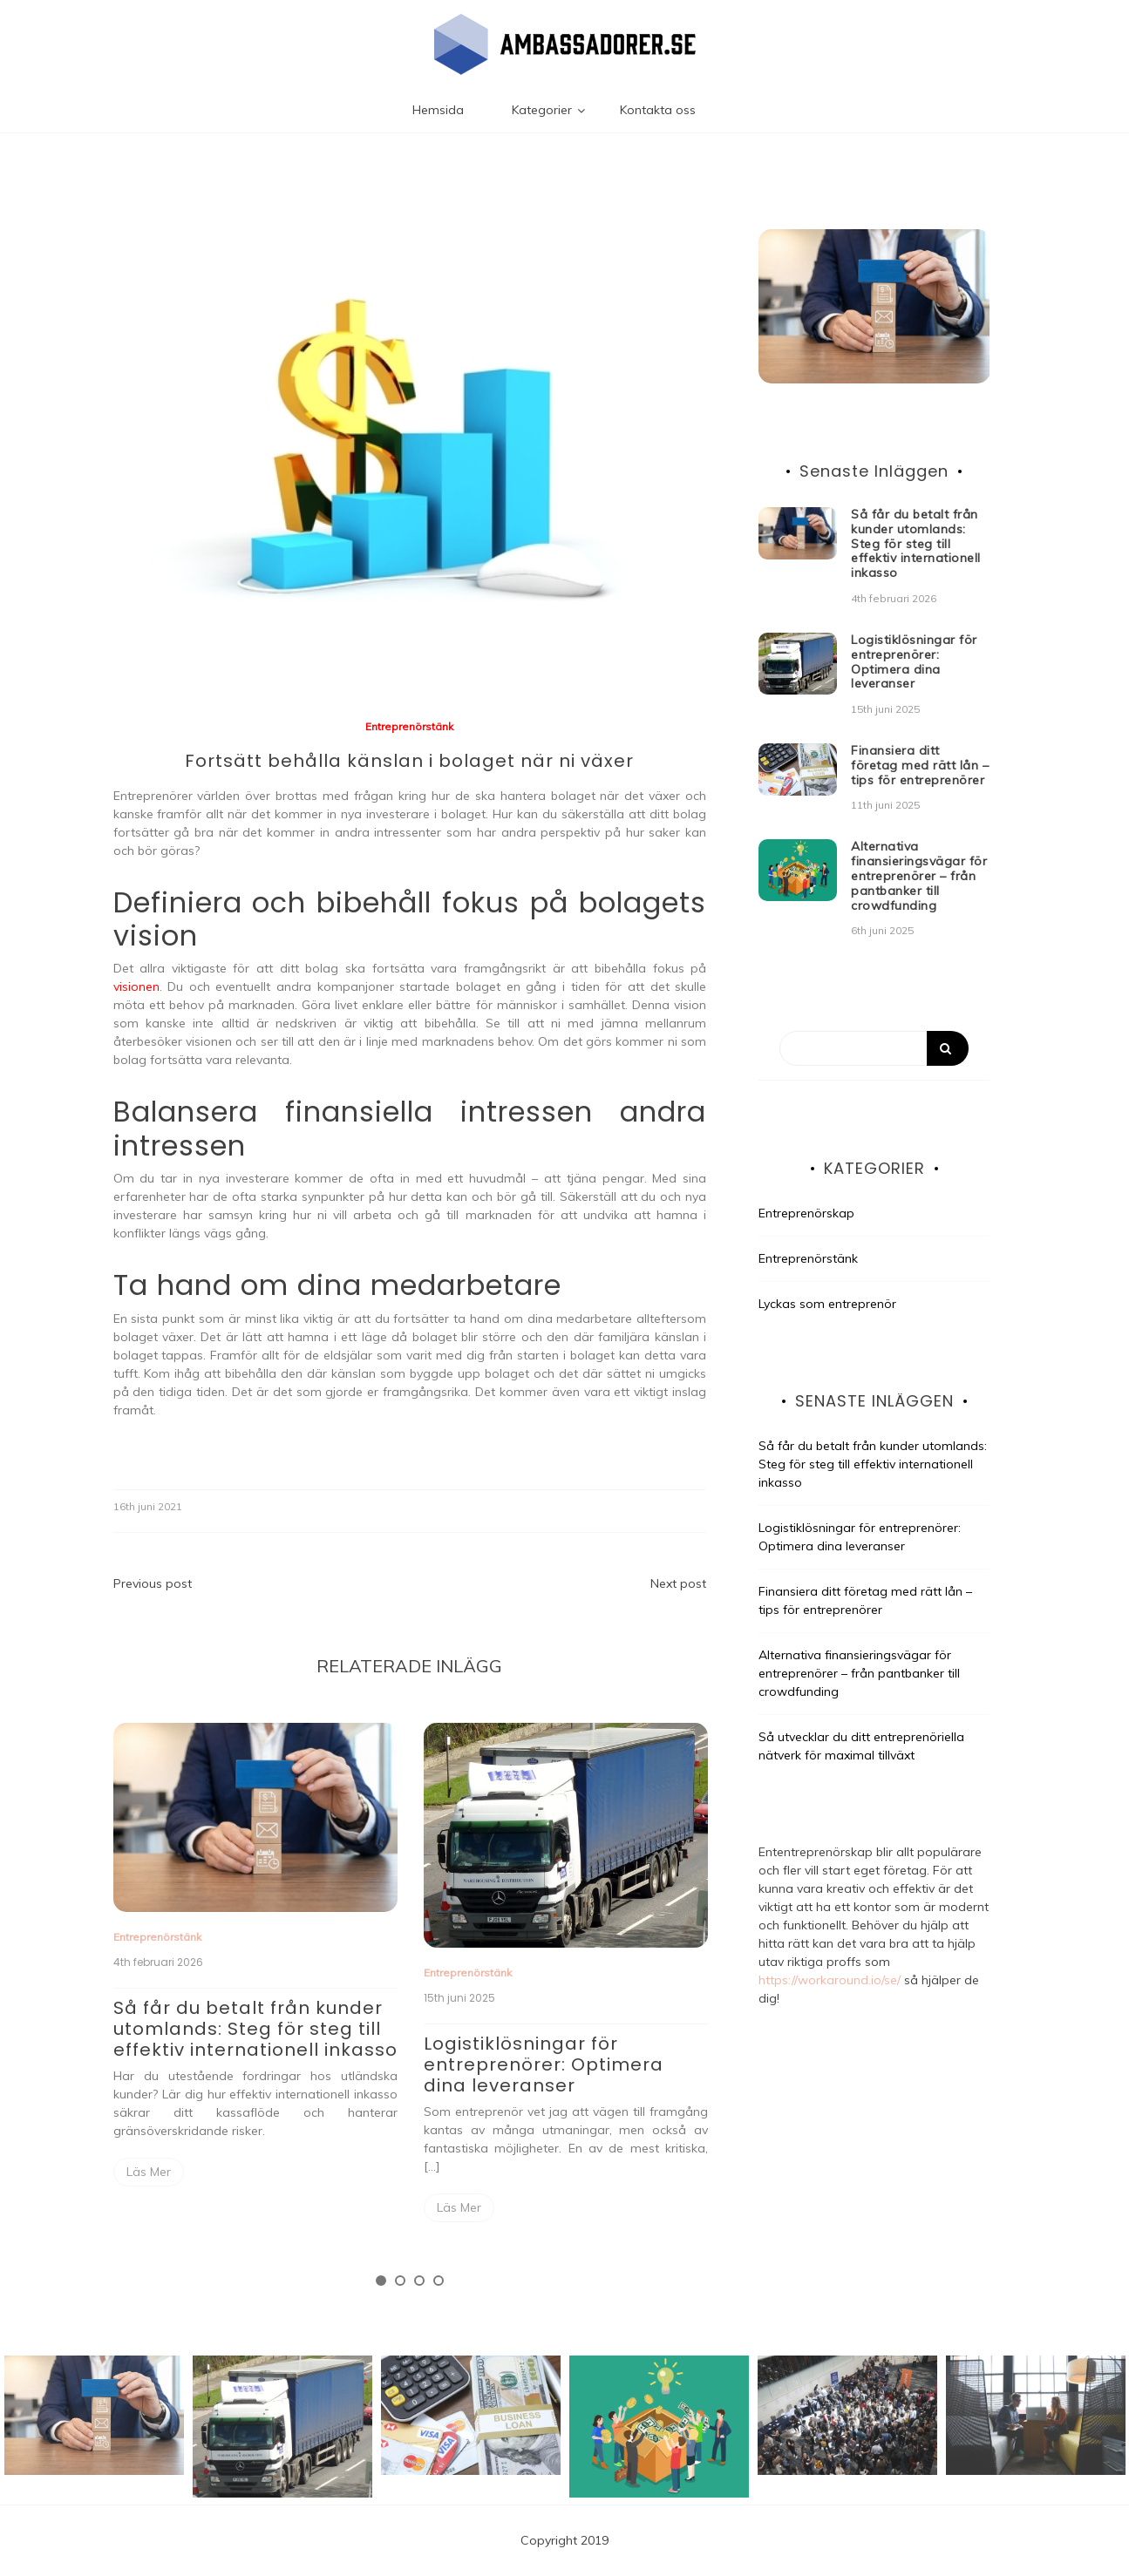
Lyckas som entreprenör (827, 1304)
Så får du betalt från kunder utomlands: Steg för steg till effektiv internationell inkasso (255, 2029)
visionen (136, 986)
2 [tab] (400, 2280)
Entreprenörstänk (409, 726)
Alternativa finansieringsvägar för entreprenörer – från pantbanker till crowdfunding (919, 875)
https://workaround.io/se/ (829, 1980)
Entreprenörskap (806, 1213)
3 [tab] (419, 2280)
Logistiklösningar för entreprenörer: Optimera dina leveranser (543, 2064)
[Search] (874, 1048)
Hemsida (438, 110)
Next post (678, 1583)
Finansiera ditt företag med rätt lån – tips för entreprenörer (920, 765)
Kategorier (542, 110)
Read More (148, 2172)
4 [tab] (438, 2280)
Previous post (152, 1583)
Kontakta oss (658, 110)
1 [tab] (381, 2280)
